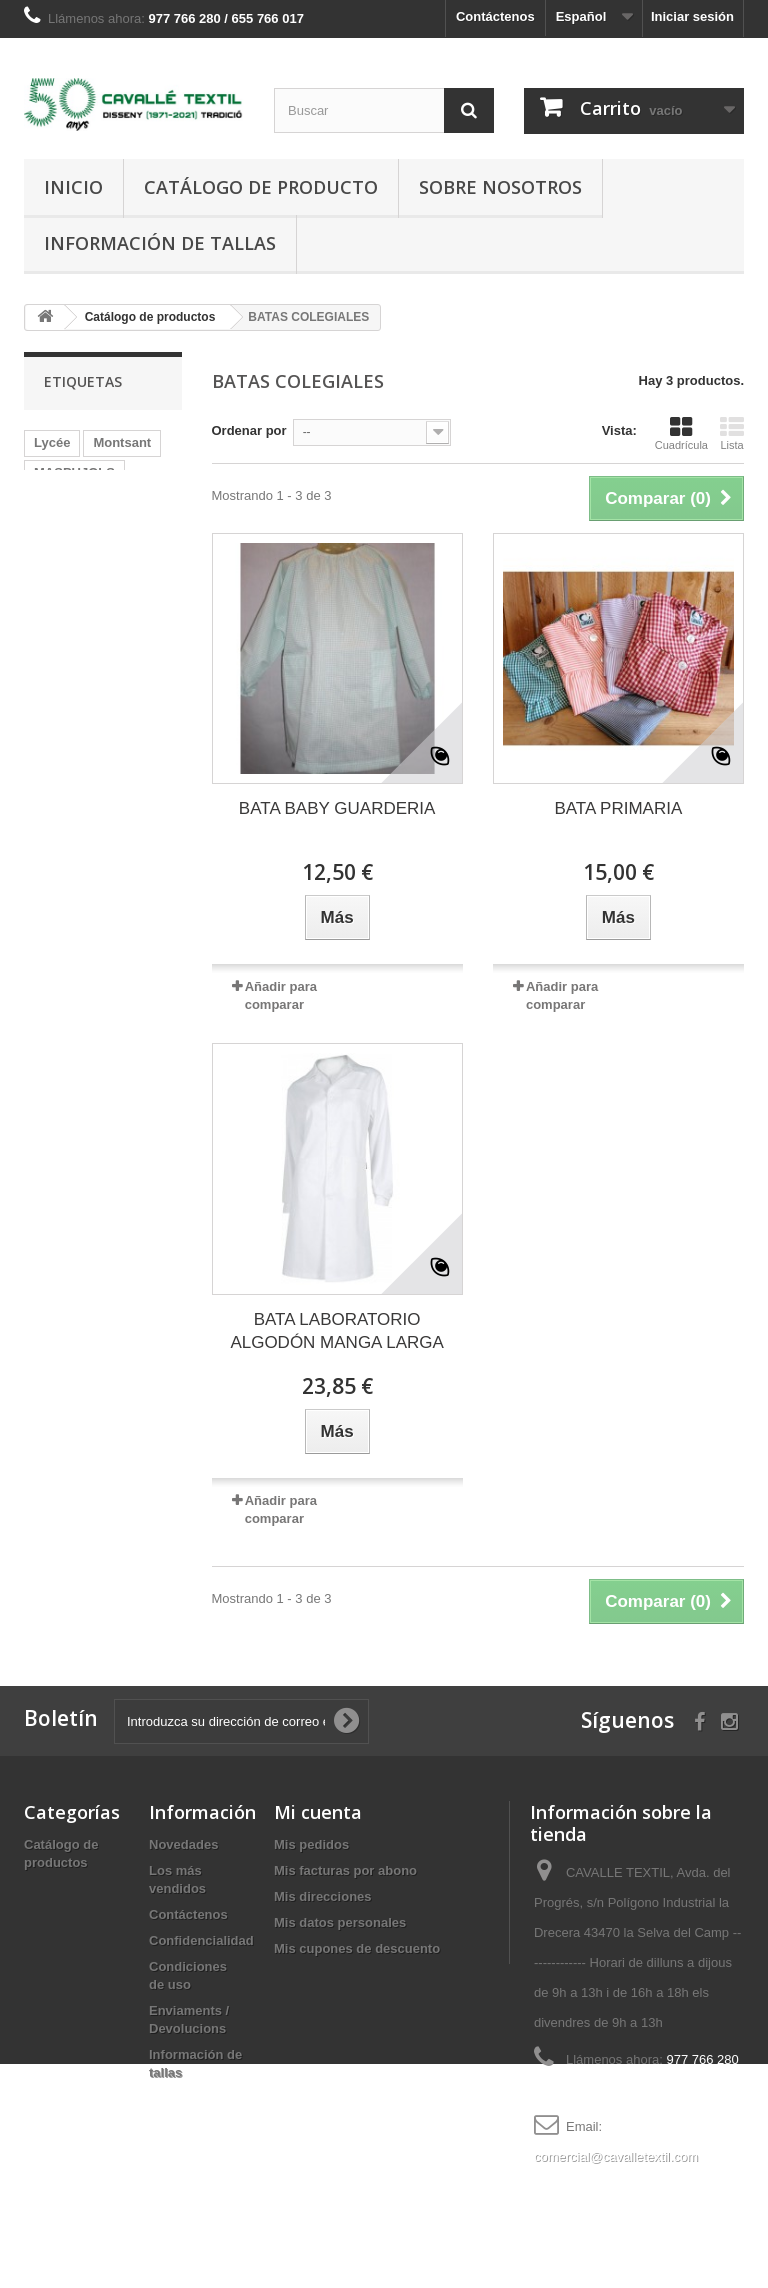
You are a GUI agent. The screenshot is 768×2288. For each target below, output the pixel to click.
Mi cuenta (318, 1812)
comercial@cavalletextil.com (616, 2156)
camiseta (62, 532)
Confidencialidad (201, 1940)
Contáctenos (495, 16)
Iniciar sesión (692, 16)
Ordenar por (249, 430)
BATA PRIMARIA (618, 808)
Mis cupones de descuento (357, 1948)
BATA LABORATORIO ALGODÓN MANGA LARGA (337, 1331)
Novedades (183, 1844)
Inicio (73, 187)
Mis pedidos (311, 1844)
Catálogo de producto (261, 187)
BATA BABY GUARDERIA (337, 808)
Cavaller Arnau (79, 502)
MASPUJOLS (74, 472)
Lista (732, 433)
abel (116, 652)
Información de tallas (160, 243)
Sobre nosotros (500, 187)
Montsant (122, 442)
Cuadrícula (681, 433)
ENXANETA (69, 562)
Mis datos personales (340, 1922)
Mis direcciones (323, 1896)
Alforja (54, 592)
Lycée (52, 442)
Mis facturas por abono (345, 1870)
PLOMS (57, 652)
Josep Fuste (72, 622)
